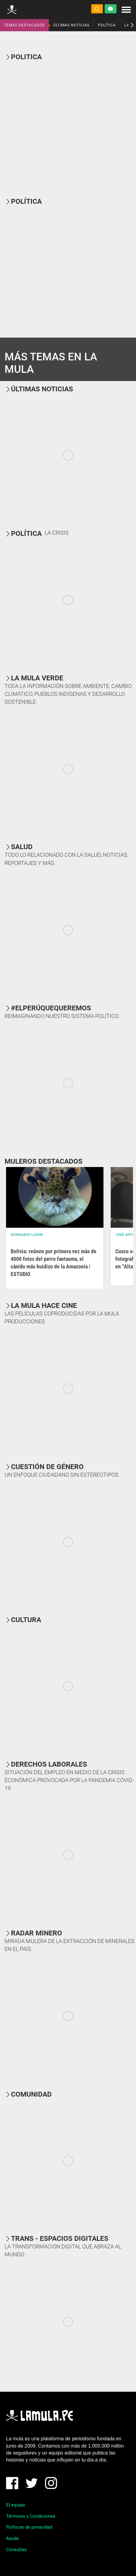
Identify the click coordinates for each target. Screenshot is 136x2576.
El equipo (15, 2505)
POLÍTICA (107, 25)
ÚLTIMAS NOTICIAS (71, 25)
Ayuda (12, 2538)
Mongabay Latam (27, 1235)
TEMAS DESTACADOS (24, 25)
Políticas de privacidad (29, 2527)
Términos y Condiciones (30, 2516)
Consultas (16, 2549)
